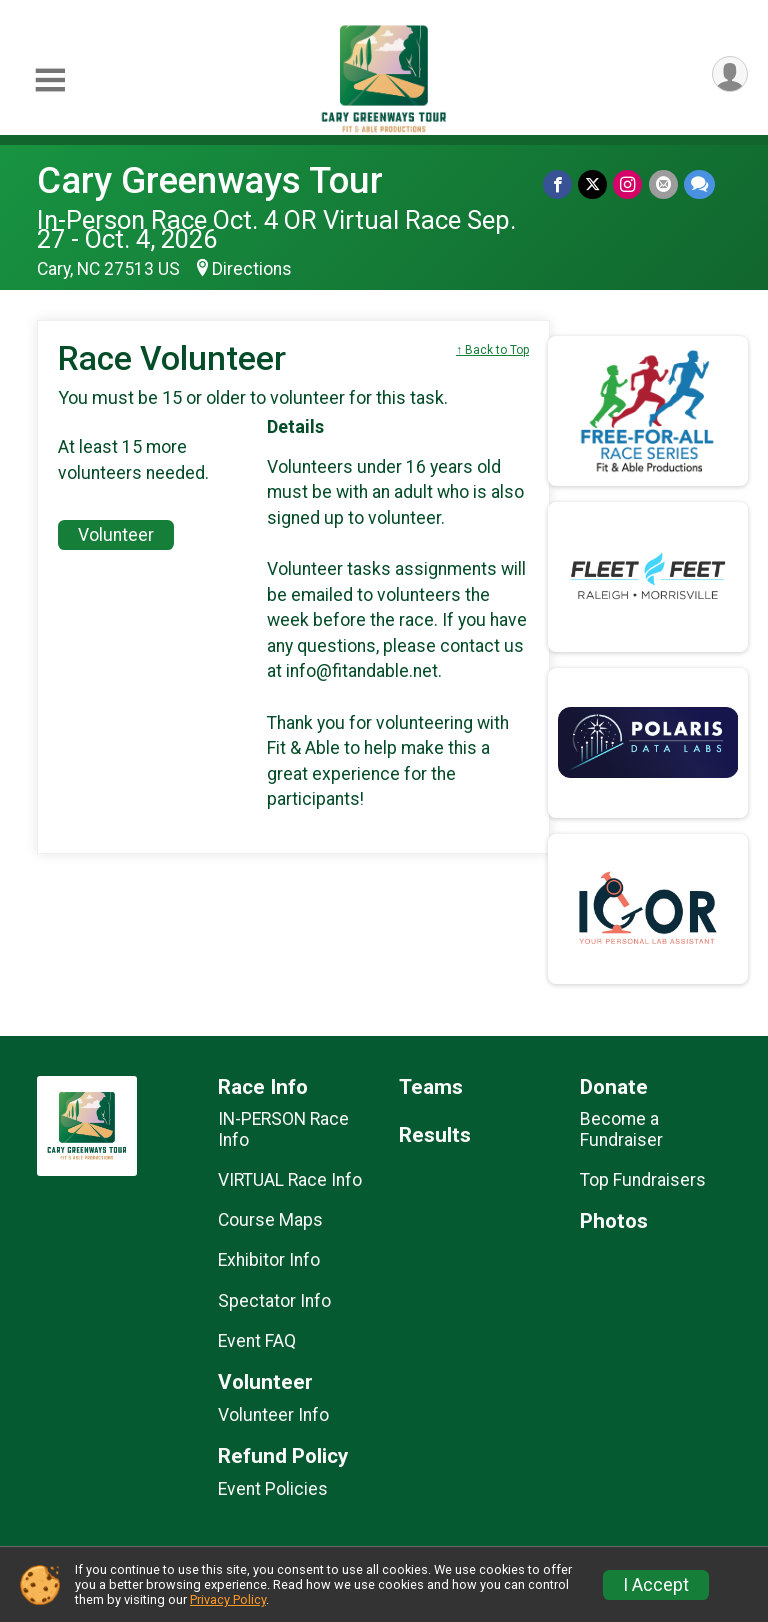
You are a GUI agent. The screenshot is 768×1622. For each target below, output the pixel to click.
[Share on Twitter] (593, 184)
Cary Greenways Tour (210, 180)
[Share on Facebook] (558, 184)
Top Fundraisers (643, 1180)
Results (435, 1135)
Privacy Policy (228, 1599)
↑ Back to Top (492, 350)
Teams (431, 1087)
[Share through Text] (699, 184)
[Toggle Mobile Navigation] (50, 80)
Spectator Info (274, 1301)
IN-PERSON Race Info (283, 1129)
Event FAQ (257, 1341)
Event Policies (273, 1489)
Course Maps (270, 1220)
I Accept (656, 1585)
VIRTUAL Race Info (290, 1180)
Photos (614, 1221)
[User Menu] (729, 74)
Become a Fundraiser (621, 1129)
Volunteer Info (273, 1415)
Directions (252, 269)
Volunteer (116, 535)
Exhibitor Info (269, 1260)
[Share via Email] (663, 184)
